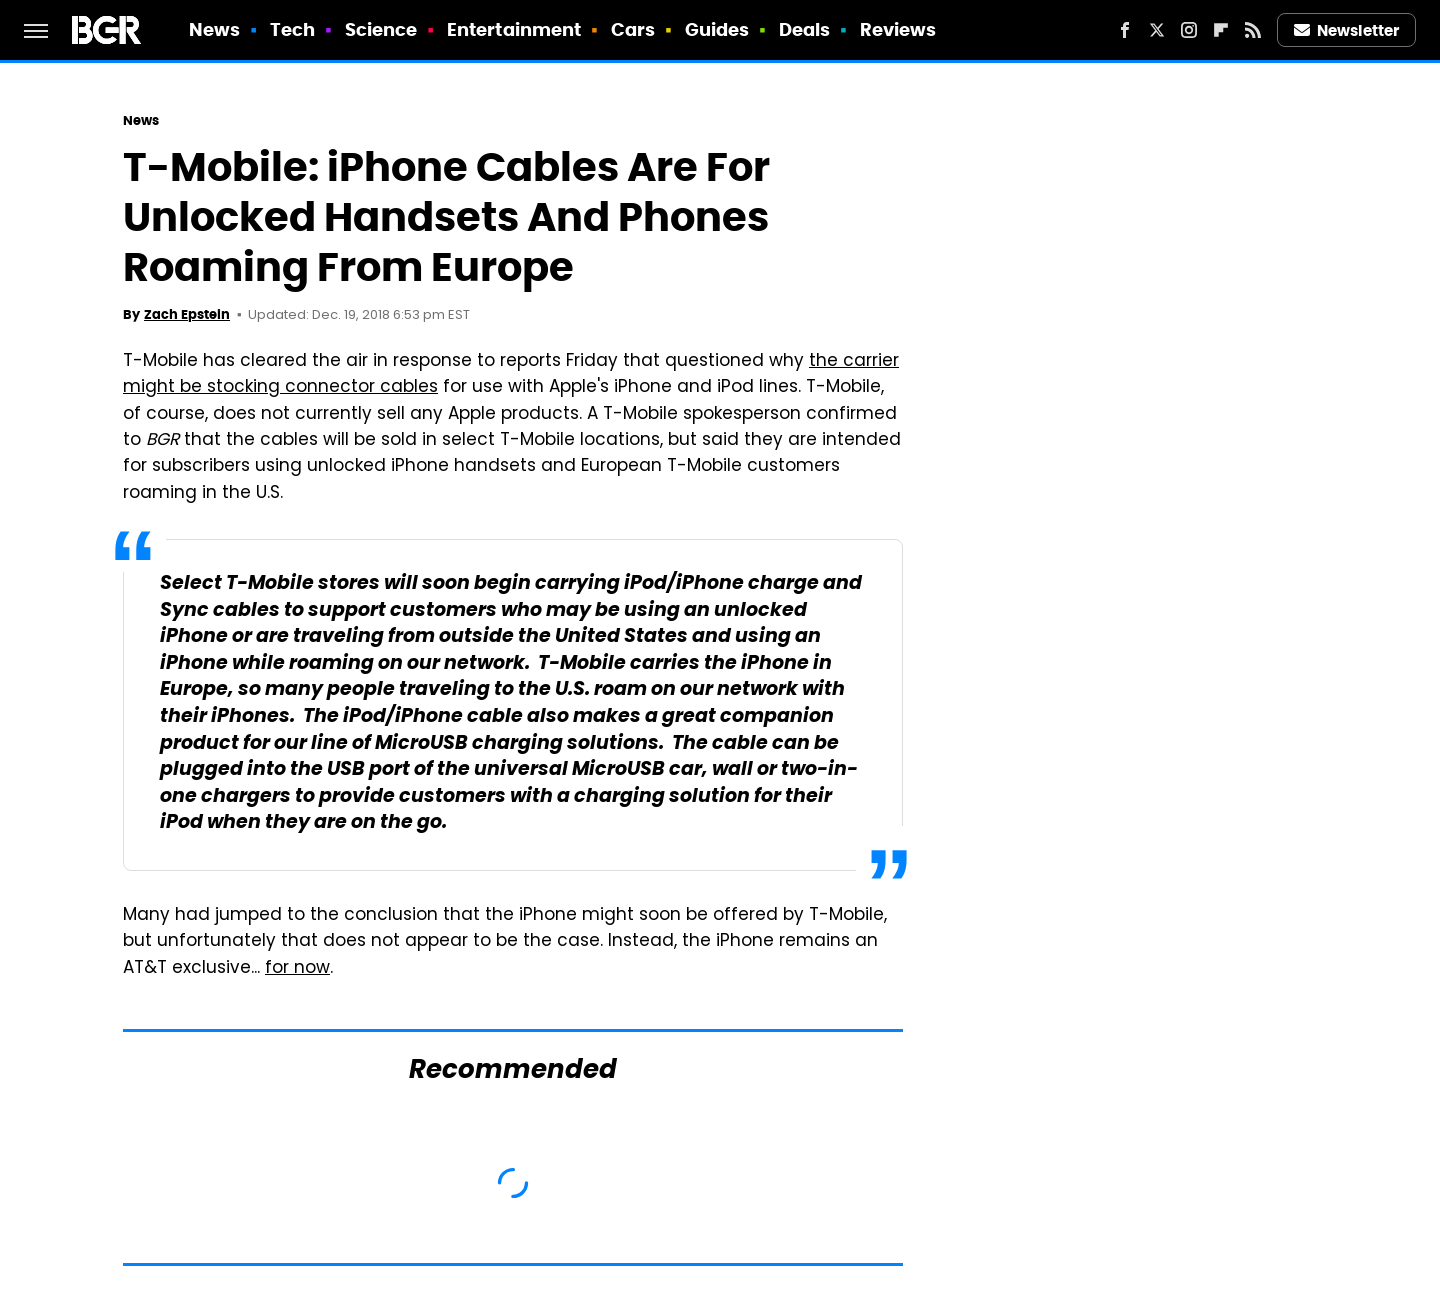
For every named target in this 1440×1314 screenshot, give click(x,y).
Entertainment (514, 29)
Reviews (898, 29)
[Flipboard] (1221, 30)
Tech (292, 29)
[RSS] (1253, 30)
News (214, 29)
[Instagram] (1189, 30)
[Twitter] (1157, 30)
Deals (805, 29)
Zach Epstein (187, 314)
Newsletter (1347, 30)
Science (381, 29)
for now (297, 969)
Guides (717, 29)
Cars (633, 29)
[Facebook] (1125, 30)
